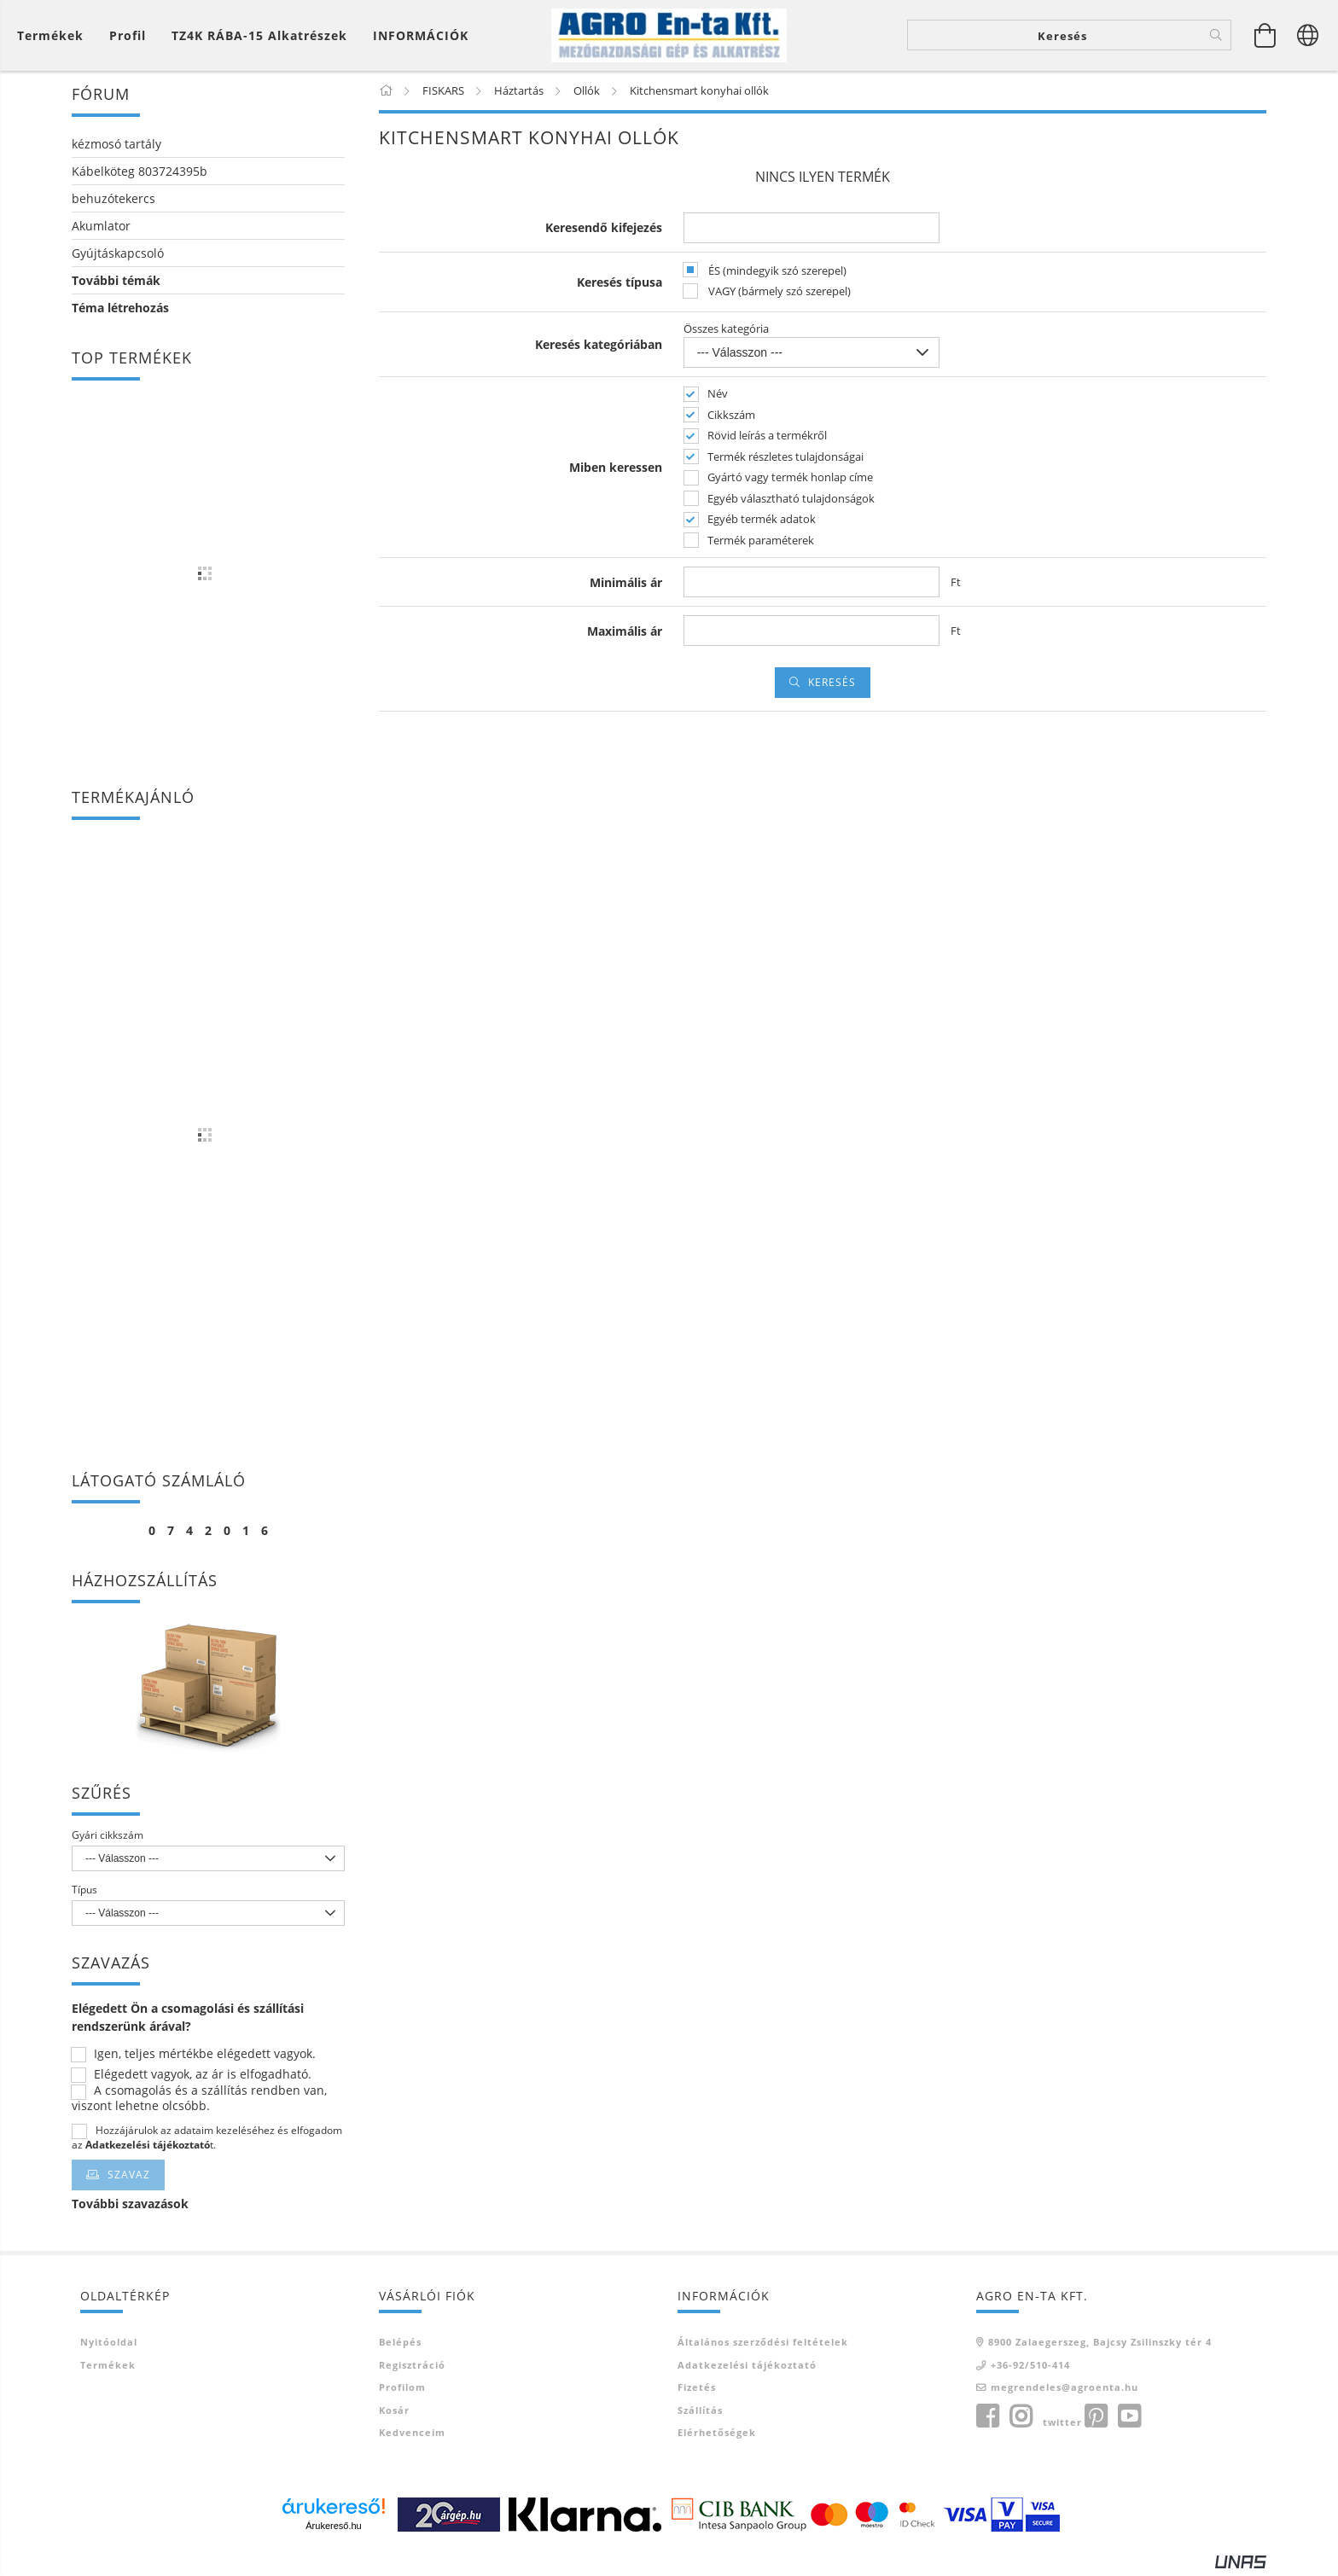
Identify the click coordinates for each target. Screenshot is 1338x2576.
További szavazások (130, 2207)
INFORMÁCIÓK (420, 36)
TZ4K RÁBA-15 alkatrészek (259, 36)
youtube (1129, 2419)
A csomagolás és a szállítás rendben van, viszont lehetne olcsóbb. (199, 2101)
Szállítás (700, 2412)
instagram (1020, 2419)
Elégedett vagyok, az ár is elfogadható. (202, 2077)
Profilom (402, 2390)
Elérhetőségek (717, 2435)
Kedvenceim (412, 2435)
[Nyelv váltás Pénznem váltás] (1308, 35)
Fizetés (697, 2390)
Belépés (400, 2345)
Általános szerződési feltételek (763, 2345)
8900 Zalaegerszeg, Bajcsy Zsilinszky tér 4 (1100, 2345)
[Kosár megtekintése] (54, 36)
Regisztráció (412, 2367)
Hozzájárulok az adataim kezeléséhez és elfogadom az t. (207, 2140)
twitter (1062, 2424)
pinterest (1096, 2419)
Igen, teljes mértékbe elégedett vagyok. (205, 2057)
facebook (987, 2419)
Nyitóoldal (108, 2345)
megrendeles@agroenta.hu (1064, 2390)
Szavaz (129, 2178)
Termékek (108, 2367)
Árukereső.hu (333, 2528)
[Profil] (127, 36)
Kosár (394, 2412)
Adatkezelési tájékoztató (747, 2367)
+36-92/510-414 (1030, 2367)
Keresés (832, 684)
